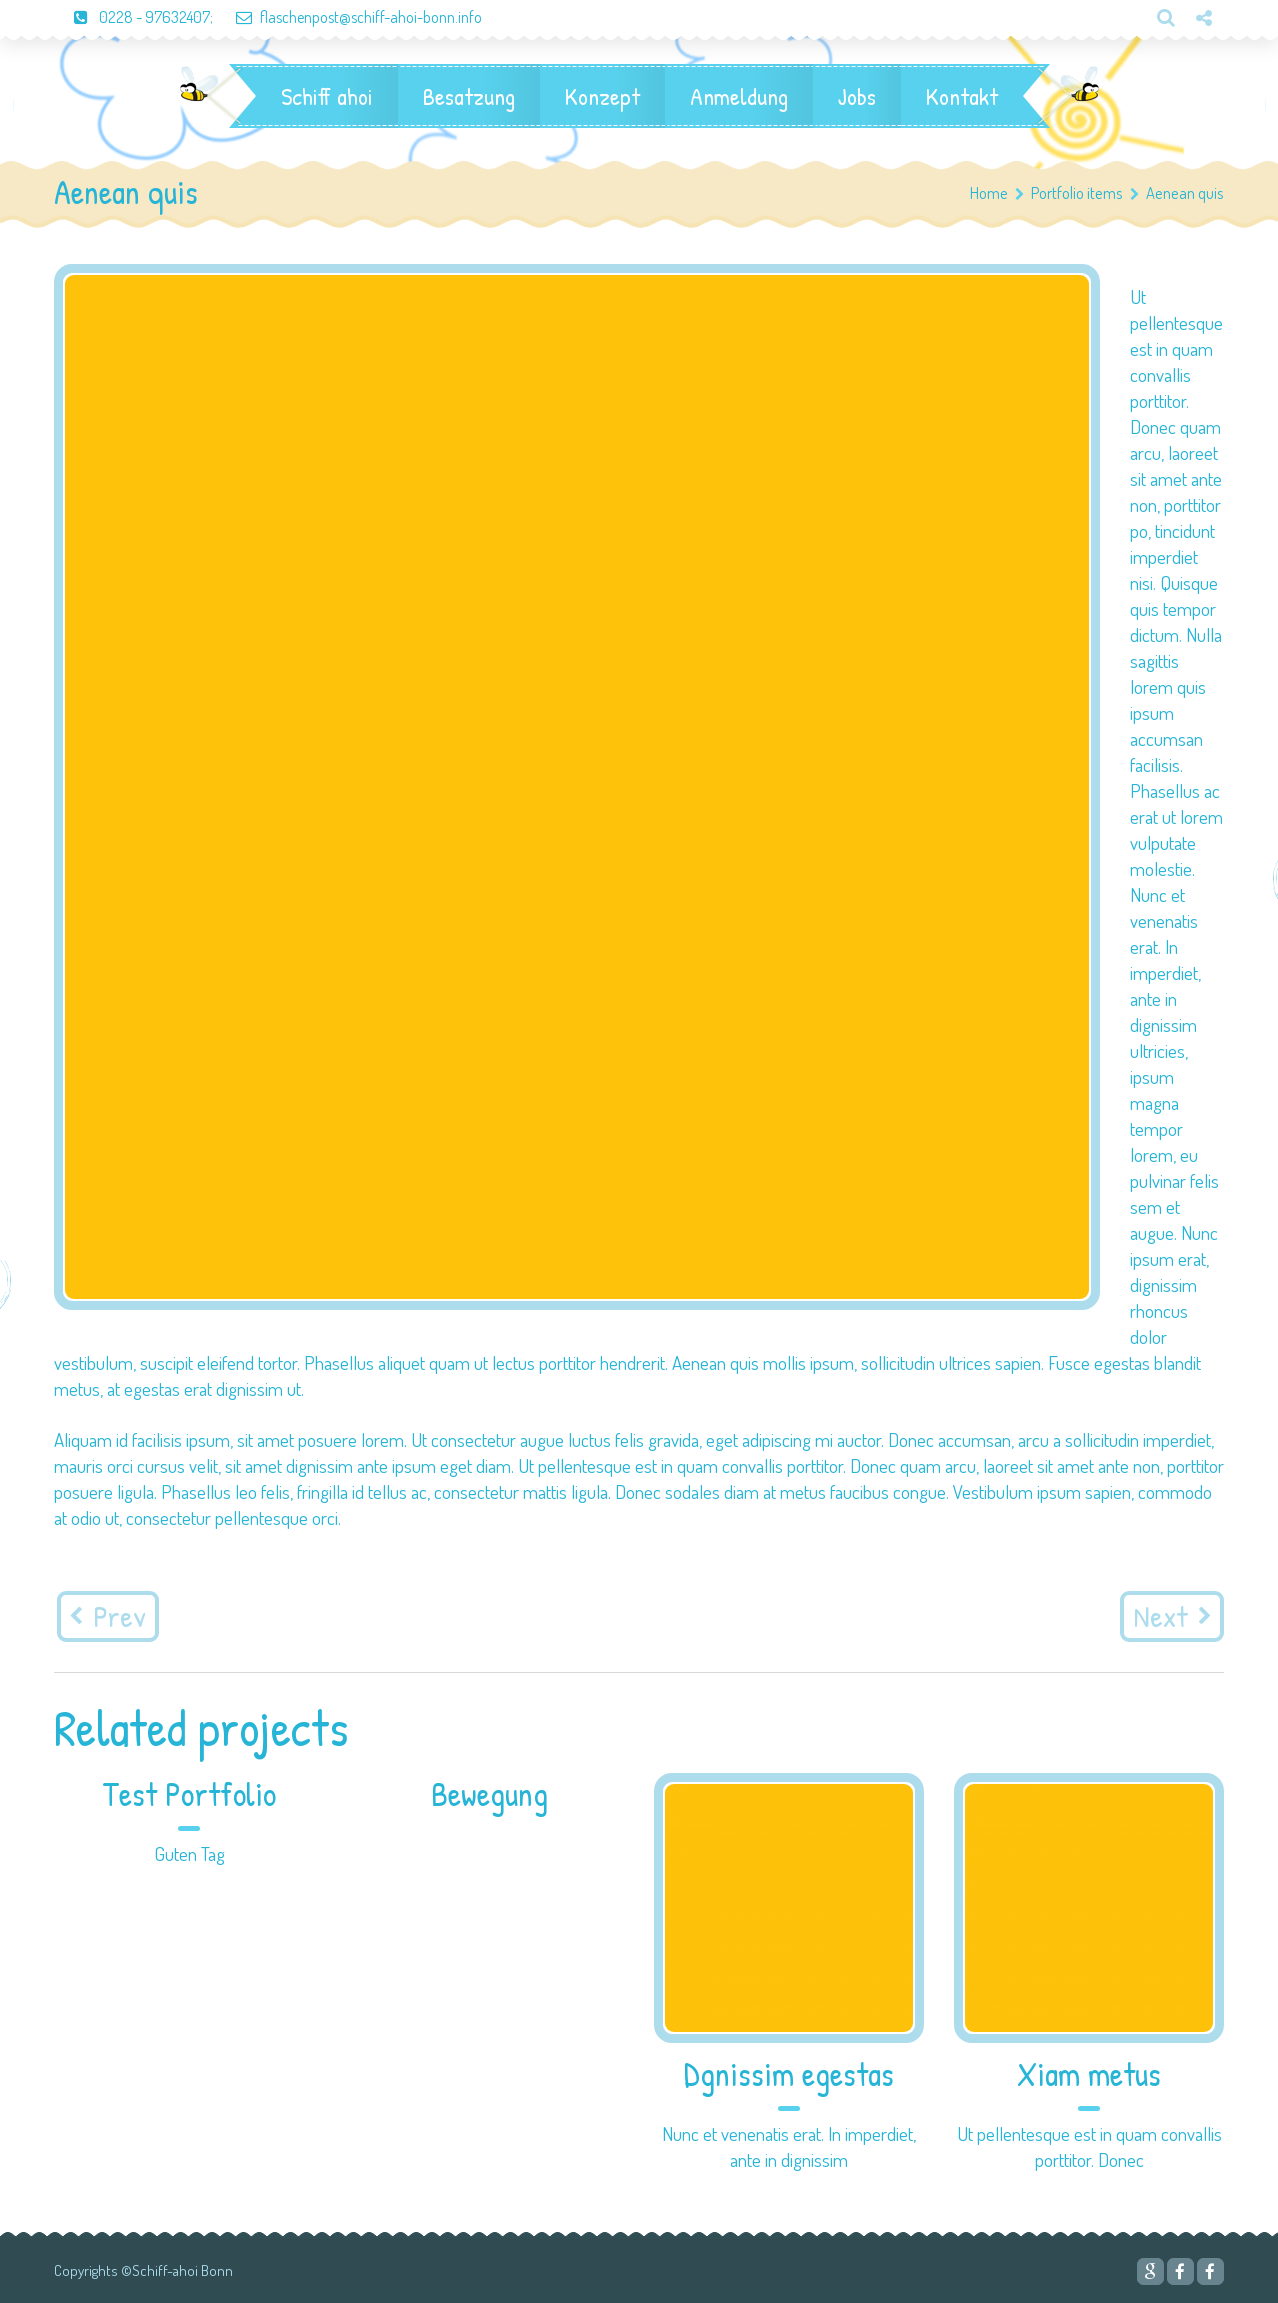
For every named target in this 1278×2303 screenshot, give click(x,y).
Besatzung (469, 96)
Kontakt (962, 96)
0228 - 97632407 (132, 17)
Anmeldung (739, 96)
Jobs (857, 96)
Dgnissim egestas (789, 2074)
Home (989, 192)
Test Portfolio (189, 1794)
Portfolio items (1085, 192)
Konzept (602, 96)
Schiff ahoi (327, 96)
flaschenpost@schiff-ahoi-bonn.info (349, 17)
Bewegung (489, 1794)
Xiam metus (1089, 2074)
